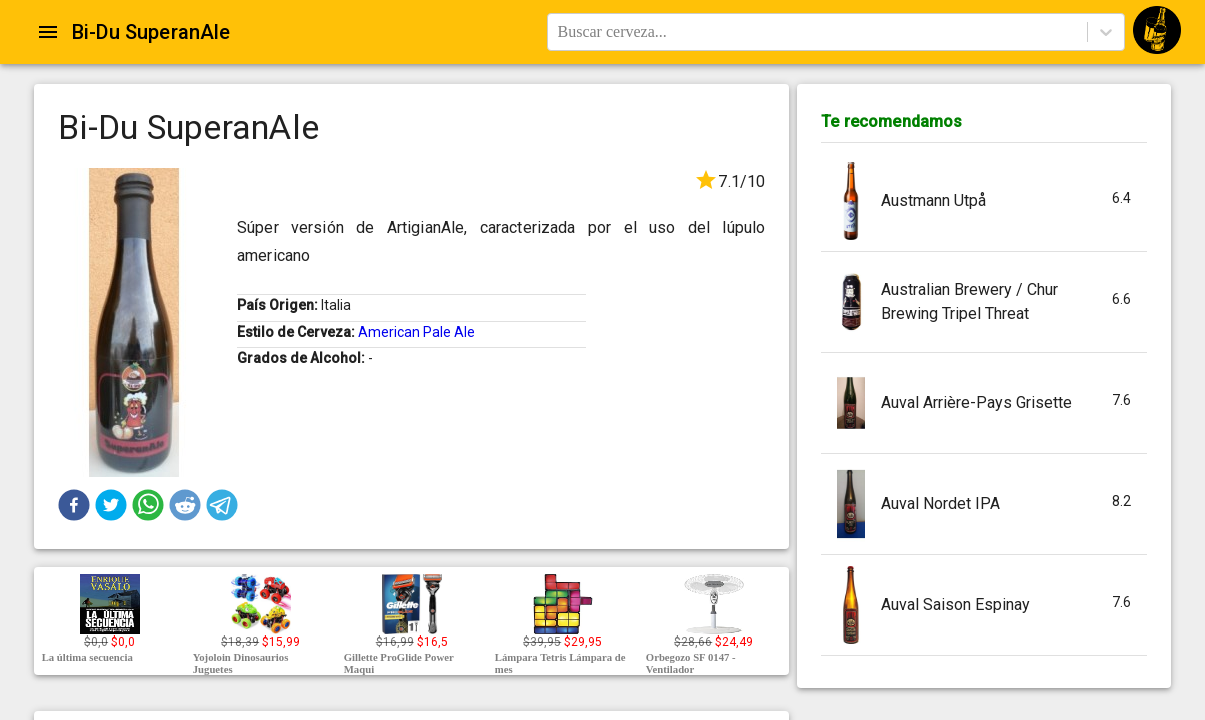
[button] (74, 505)
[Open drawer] (48, 32)
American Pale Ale (416, 332)
